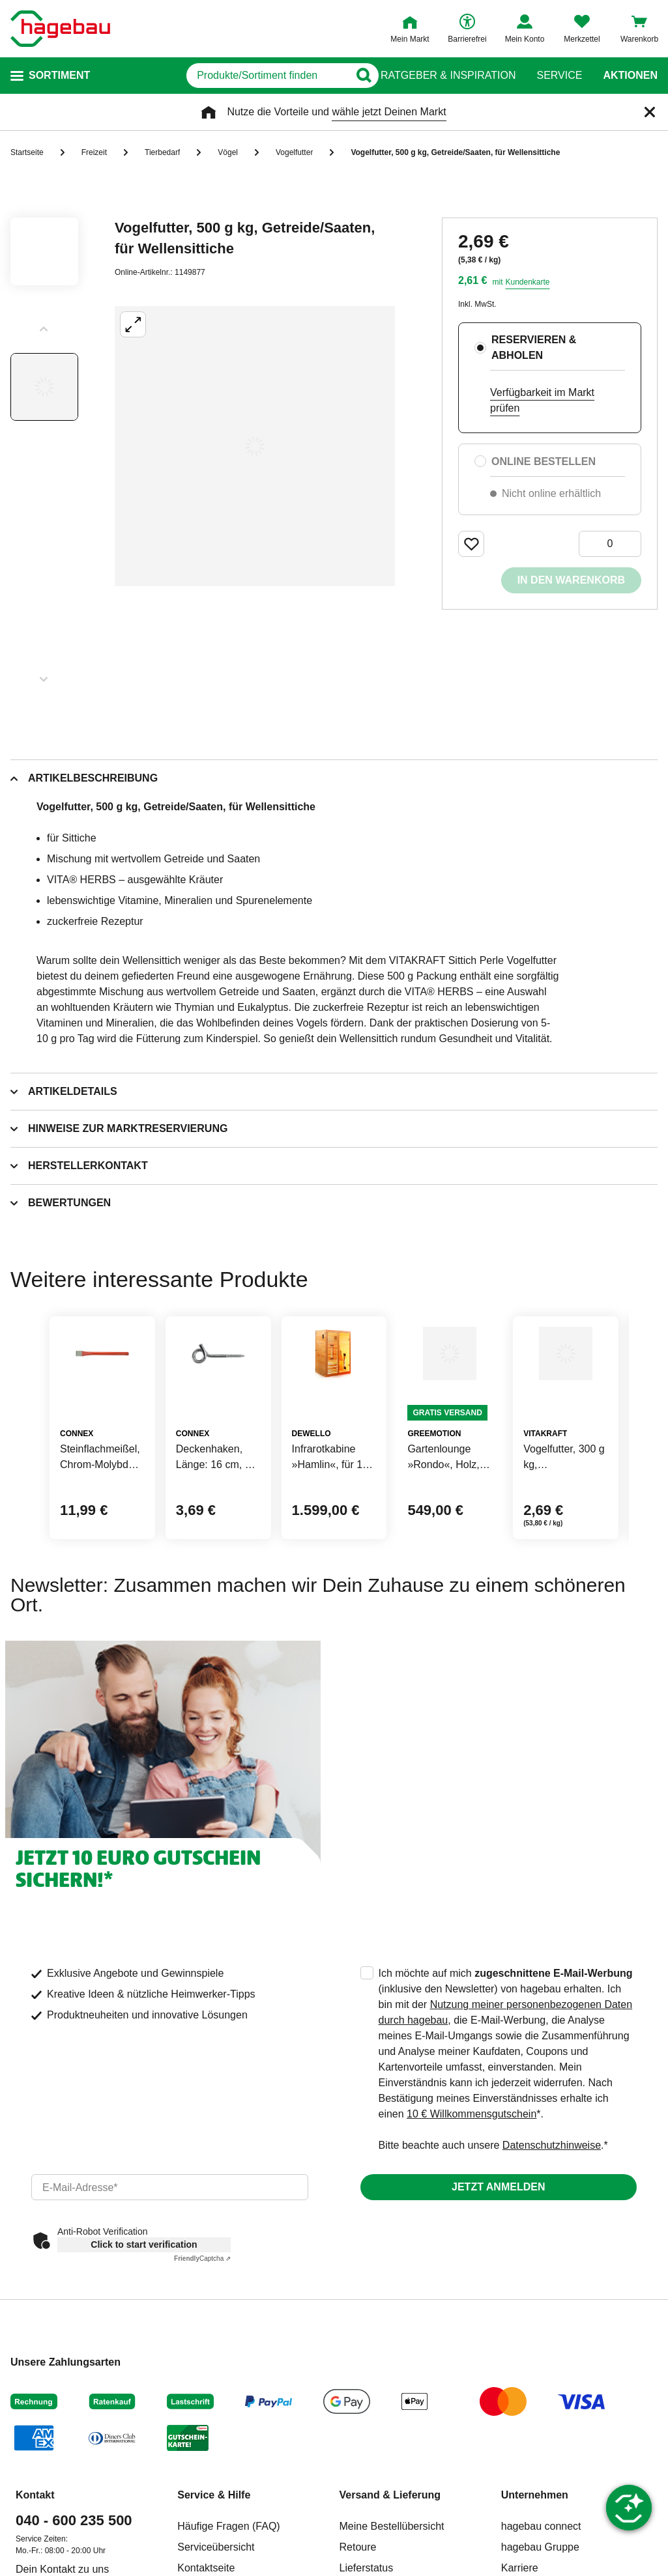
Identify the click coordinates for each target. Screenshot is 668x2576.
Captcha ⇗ (202, 2321)
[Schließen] (650, 112)
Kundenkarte (527, 282)
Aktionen (630, 75)
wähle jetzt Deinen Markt (389, 111)
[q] (220, 75)
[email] (170, 2250)
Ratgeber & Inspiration (448, 75)
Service (559, 75)
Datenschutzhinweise (551, 2208)
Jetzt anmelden (498, 2250)
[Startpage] (60, 28)
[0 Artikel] (610, 544)
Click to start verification (144, 2307)
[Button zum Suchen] (355, 75)
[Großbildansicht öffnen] (255, 446)
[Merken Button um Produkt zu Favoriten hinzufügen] (471, 544)
